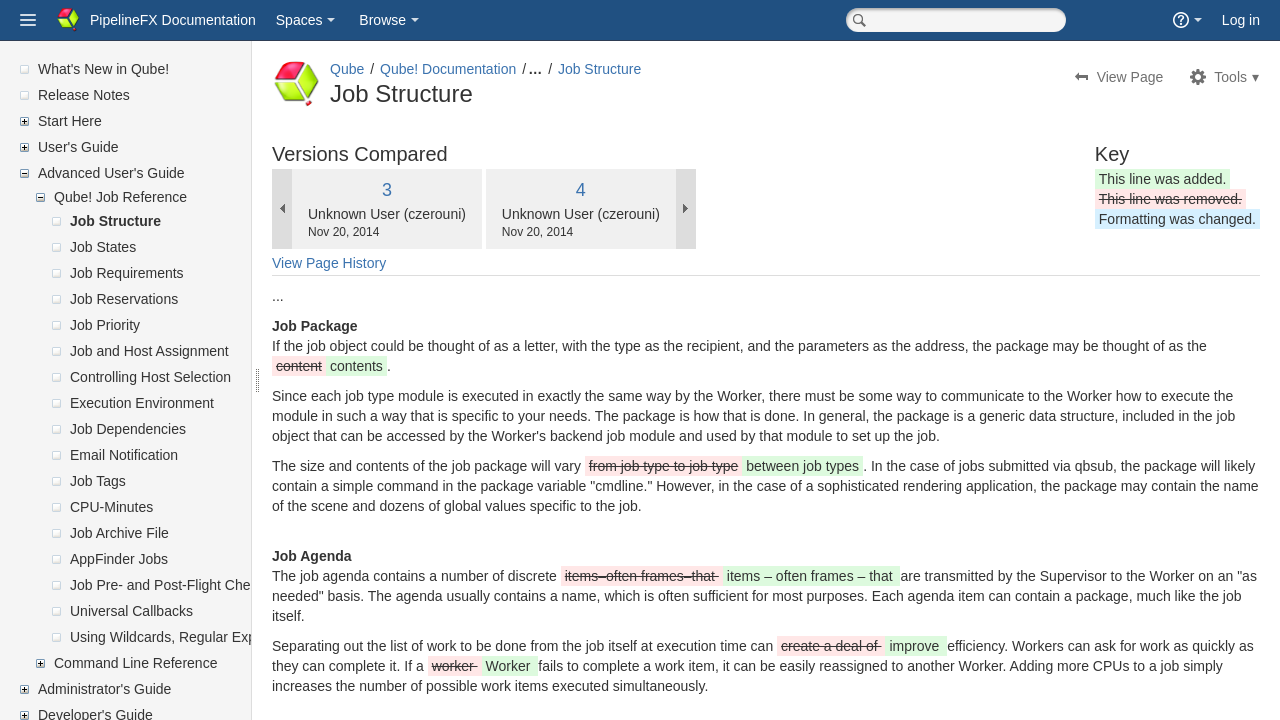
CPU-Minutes (111, 507)
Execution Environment (142, 403)
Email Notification (124, 455)
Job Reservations (124, 299)
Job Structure (115, 221)
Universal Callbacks (131, 611)
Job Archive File (119, 533)
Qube (395, 69)
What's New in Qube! (103, 69)
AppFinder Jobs (119, 559)
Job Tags (98, 481)
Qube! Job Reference (120, 197)
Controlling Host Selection (150, 377)
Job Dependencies (128, 429)
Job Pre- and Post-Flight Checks (171, 585)
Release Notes (84, 95)
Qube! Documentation (496, 69)
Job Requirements (127, 273)
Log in (1241, 20)
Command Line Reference (135, 663)
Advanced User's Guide (111, 173)
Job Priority (105, 325)
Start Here (70, 121)
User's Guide (78, 147)
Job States (103, 247)
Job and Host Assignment (149, 351)
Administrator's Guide (104, 689)
